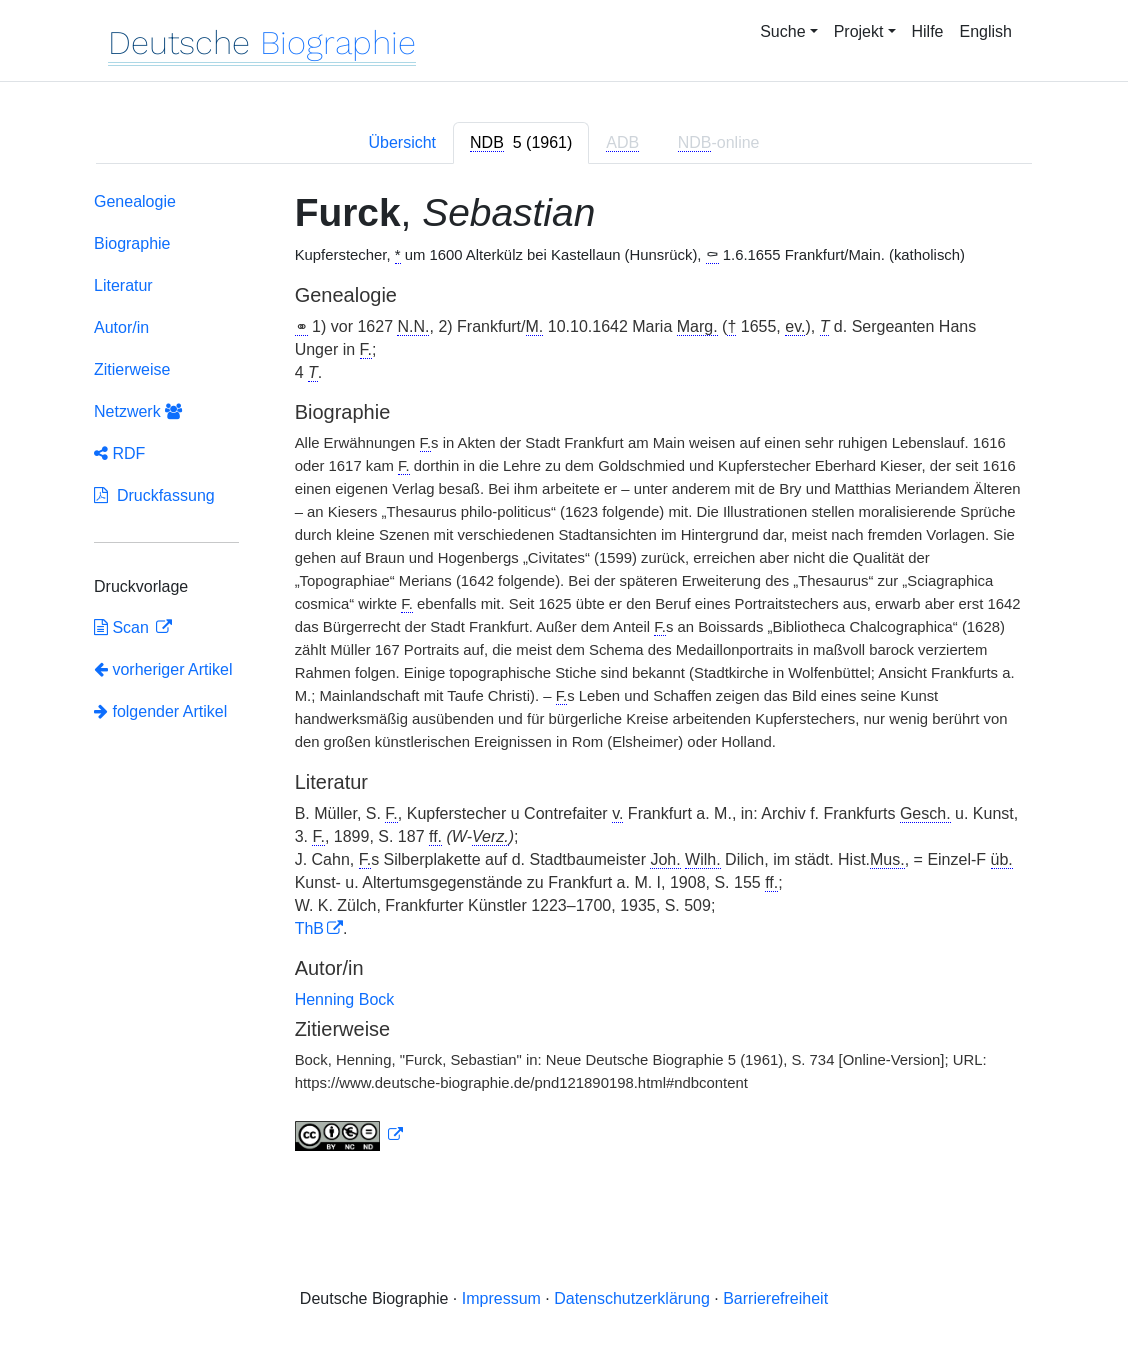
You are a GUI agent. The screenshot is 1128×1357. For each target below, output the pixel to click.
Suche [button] (782, 31)
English (986, 31)
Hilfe (928, 31)
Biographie (132, 243)
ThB (309, 928)
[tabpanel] (564, 676)
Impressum (501, 1298)
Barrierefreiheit (775, 1298)
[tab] (521, 143)
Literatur (123, 285)
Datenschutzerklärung (632, 1298)
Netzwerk (138, 411)
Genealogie (135, 201)
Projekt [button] (859, 31)
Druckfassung (154, 495)
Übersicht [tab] (402, 142)
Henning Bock (345, 999)
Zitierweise (132, 369)
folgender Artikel (160, 711)
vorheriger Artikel (163, 669)
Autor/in (121, 327)
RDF (119, 453)
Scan (123, 627)
